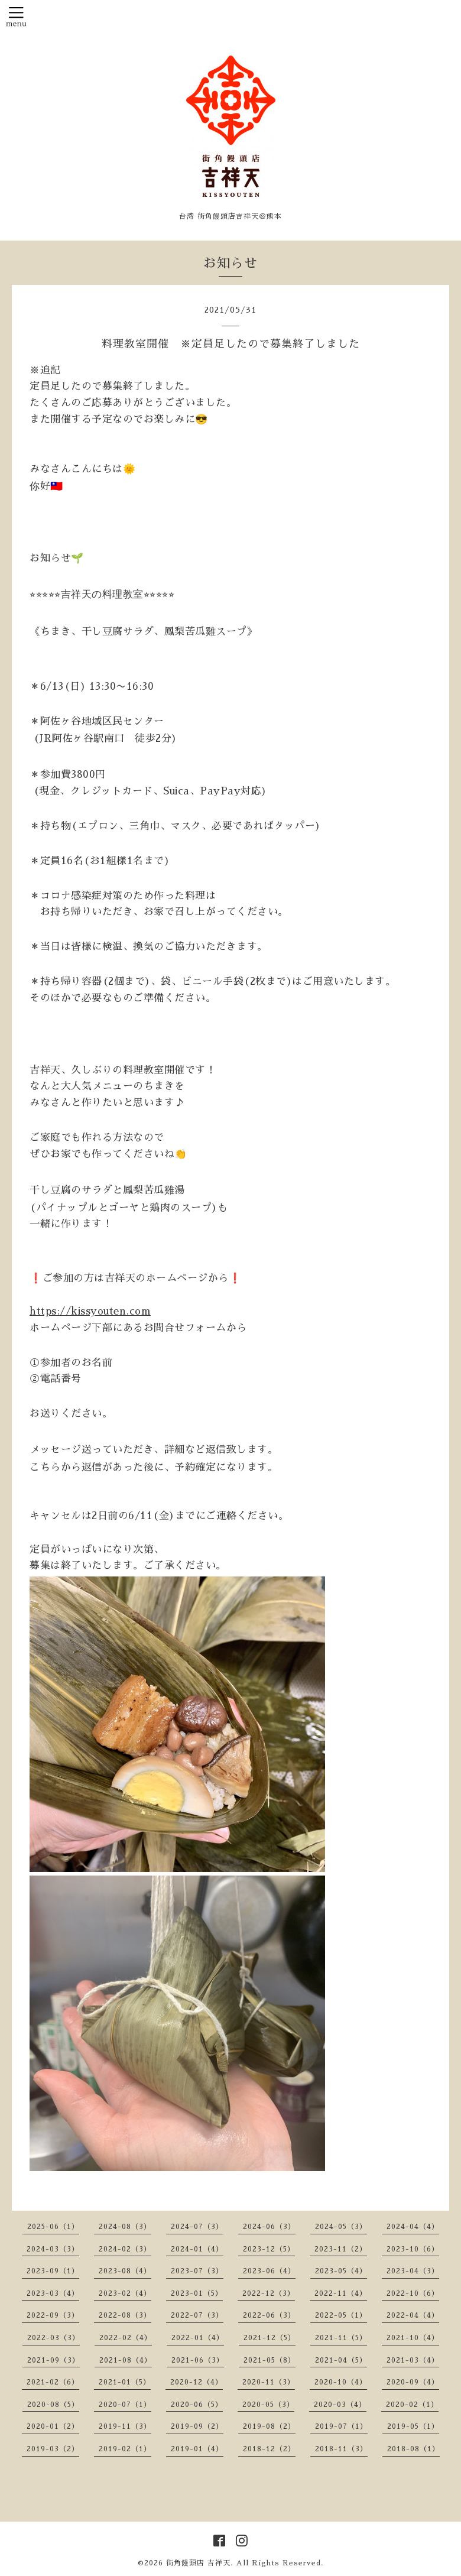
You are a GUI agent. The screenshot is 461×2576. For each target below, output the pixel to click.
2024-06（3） (269, 2226)
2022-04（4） (413, 2315)
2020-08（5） (53, 2404)
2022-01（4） (197, 2337)
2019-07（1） (341, 2426)
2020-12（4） (196, 2382)
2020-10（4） (340, 2382)
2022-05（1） (341, 2315)
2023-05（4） (341, 2271)
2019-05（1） (413, 2426)
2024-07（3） (197, 2226)
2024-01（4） (197, 2249)
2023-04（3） (413, 2271)
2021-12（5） (270, 2337)
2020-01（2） (53, 2426)
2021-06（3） (197, 2360)
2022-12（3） (268, 2293)
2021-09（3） (53, 2360)
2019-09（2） (197, 2426)
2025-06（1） (53, 2226)
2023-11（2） (340, 2249)
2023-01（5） (197, 2293)
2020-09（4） (413, 2382)
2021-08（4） (125, 2360)
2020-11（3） (268, 2382)
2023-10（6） (413, 2249)
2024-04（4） (413, 2226)
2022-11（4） (340, 2293)
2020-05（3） (268, 2404)
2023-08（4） (125, 2271)
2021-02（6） (53, 2382)
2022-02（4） (125, 2337)
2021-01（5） (125, 2382)
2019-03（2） (53, 2448)
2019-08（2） (269, 2426)
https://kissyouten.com (90, 1311)
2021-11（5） (341, 2337)
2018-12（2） (269, 2448)
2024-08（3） (125, 2226)
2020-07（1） (125, 2404)
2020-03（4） (340, 2404)
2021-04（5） (341, 2360)
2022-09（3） (53, 2315)
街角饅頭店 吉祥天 (198, 2563)
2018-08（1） (413, 2448)
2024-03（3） (53, 2249)
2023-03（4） (53, 2293)
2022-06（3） (269, 2315)
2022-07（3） (197, 2315)
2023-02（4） (125, 2293)
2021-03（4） (413, 2360)
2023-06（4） (269, 2271)
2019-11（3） (125, 2426)
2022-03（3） (53, 2337)
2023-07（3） (197, 2271)
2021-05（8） (270, 2360)
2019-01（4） (197, 2448)
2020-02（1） (412, 2404)
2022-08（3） (125, 2315)
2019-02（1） (125, 2448)
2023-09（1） (53, 2271)
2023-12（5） (269, 2249)
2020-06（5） (197, 2404)
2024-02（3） (125, 2249)
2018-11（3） (341, 2448)
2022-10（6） (413, 2293)
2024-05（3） (341, 2226)
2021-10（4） (413, 2337)
